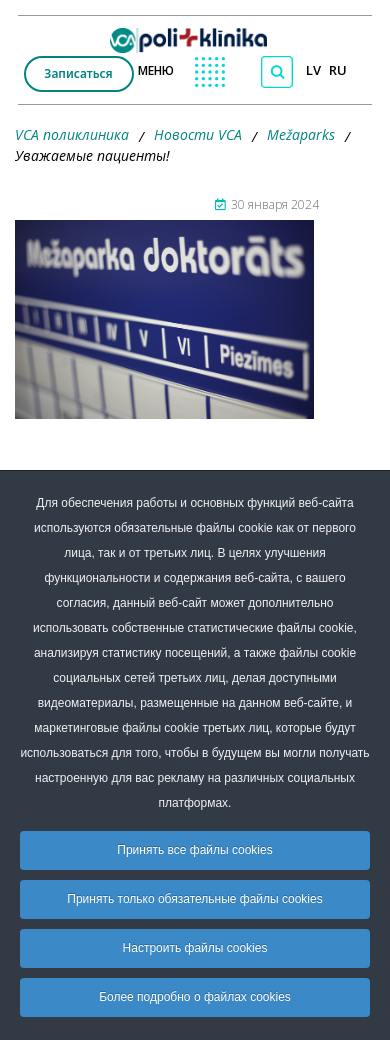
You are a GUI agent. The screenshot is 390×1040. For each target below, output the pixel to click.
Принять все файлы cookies (194, 850)
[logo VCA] (195, 35)
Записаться (78, 73)
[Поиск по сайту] (277, 72)
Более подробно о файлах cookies (195, 997)
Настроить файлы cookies (195, 948)
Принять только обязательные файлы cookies (194, 899)
